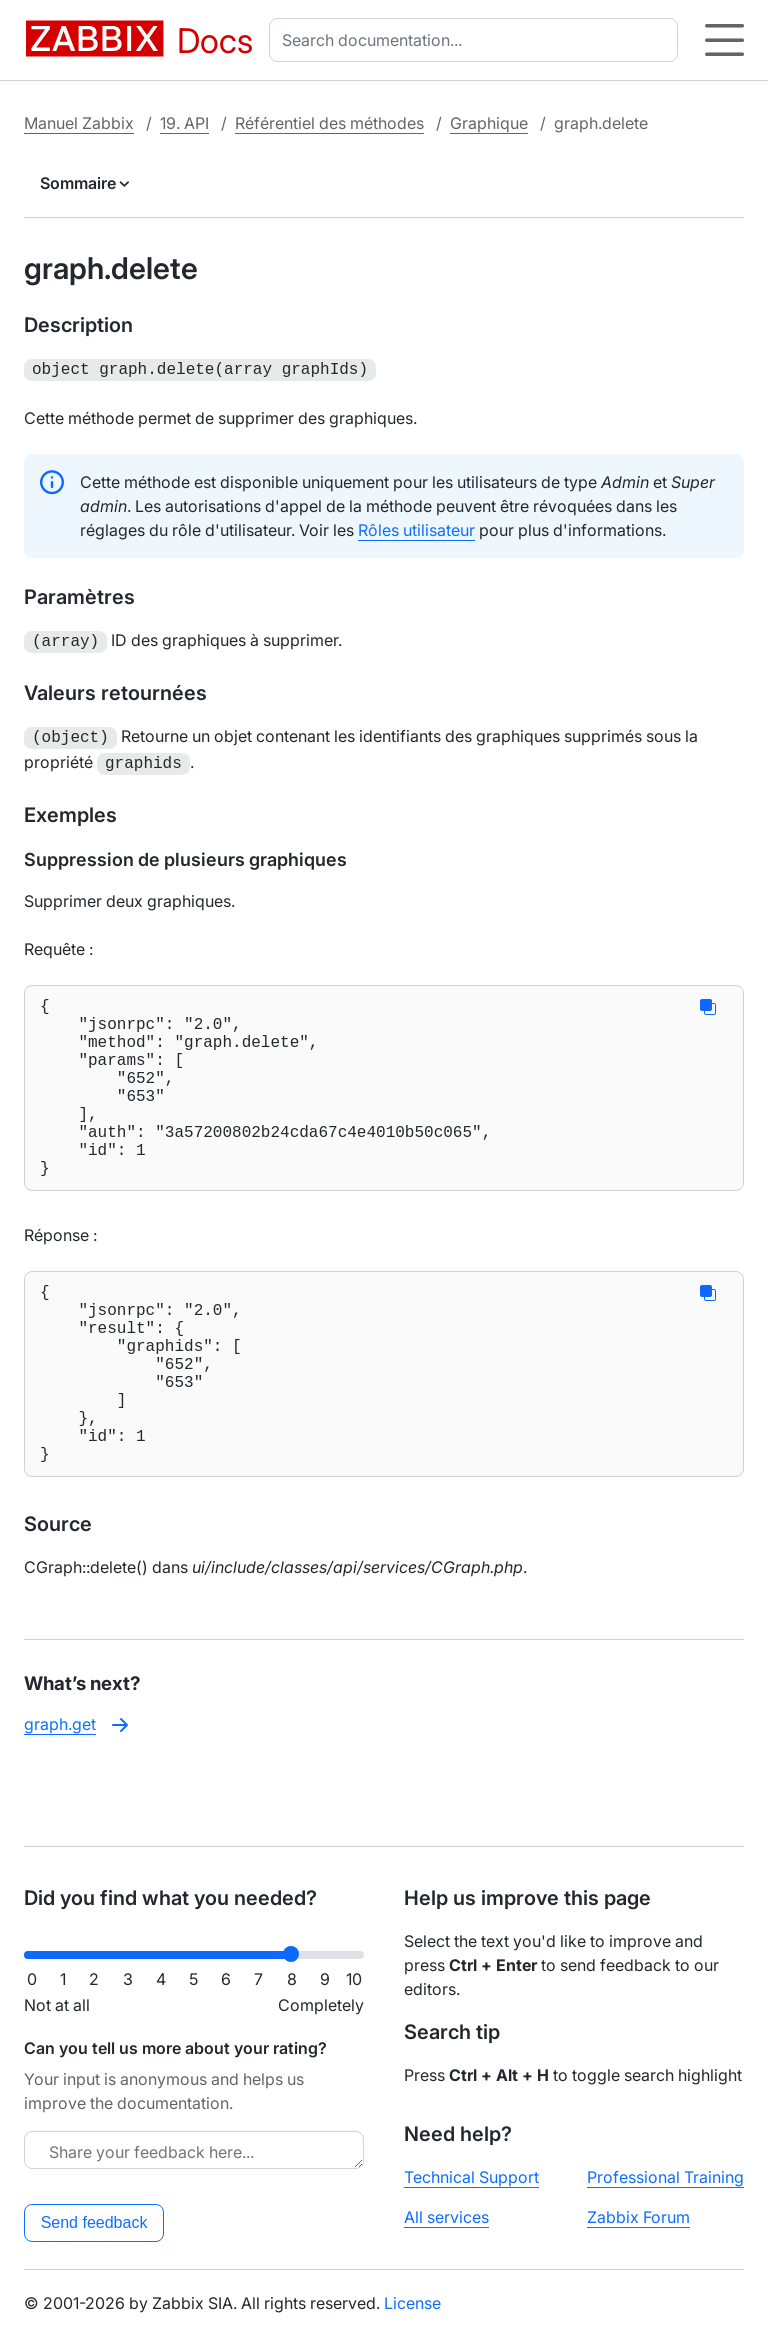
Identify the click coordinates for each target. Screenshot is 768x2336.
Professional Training (665, 2177)
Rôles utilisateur (416, 528)
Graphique (489, 123)
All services (446, 2217)
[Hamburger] (724, 40)
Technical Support (471, 2177)
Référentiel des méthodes (329, 123)
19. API (184, 123)
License (412, 2303)
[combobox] (477, 40)
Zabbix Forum (638, 2217)
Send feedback (94, 2222)
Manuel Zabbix (79, 123)
